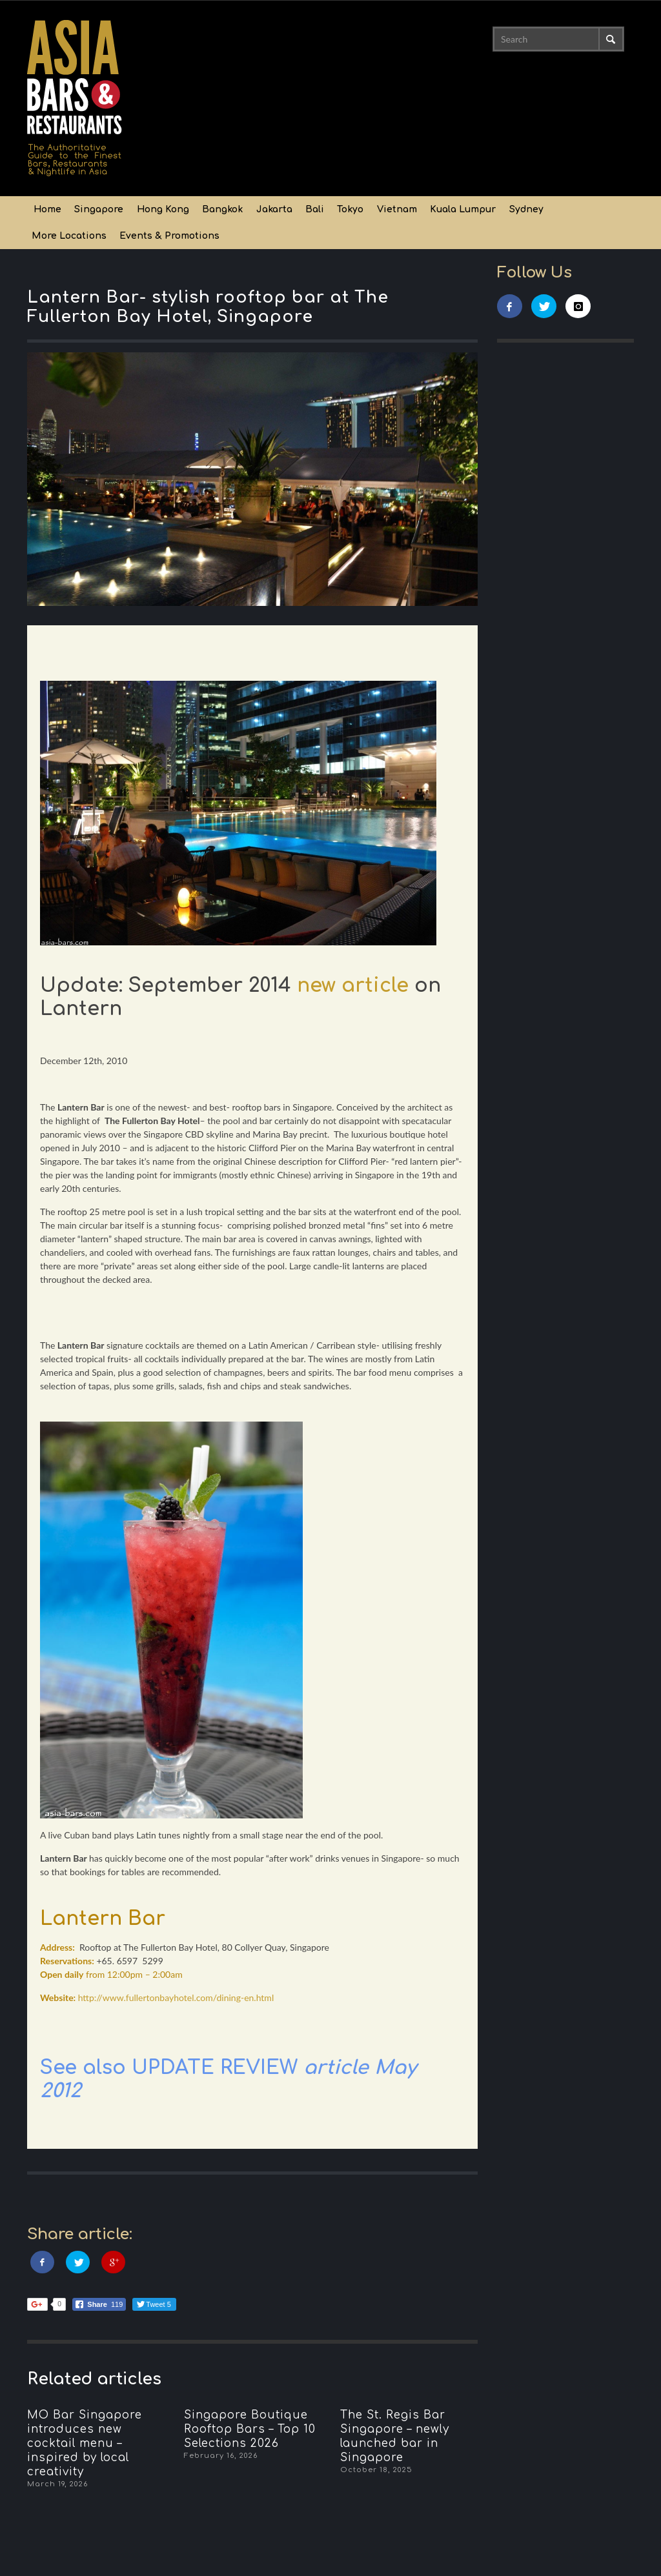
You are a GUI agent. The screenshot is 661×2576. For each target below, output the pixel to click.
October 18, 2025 (376, 2470)
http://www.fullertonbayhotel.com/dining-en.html (176, 1997)
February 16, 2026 (221, 2455)
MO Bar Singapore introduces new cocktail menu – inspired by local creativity (84, 2443)
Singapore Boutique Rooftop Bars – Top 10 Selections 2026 (250, 2429)
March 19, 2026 (57, 2484)
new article (355, 985)
